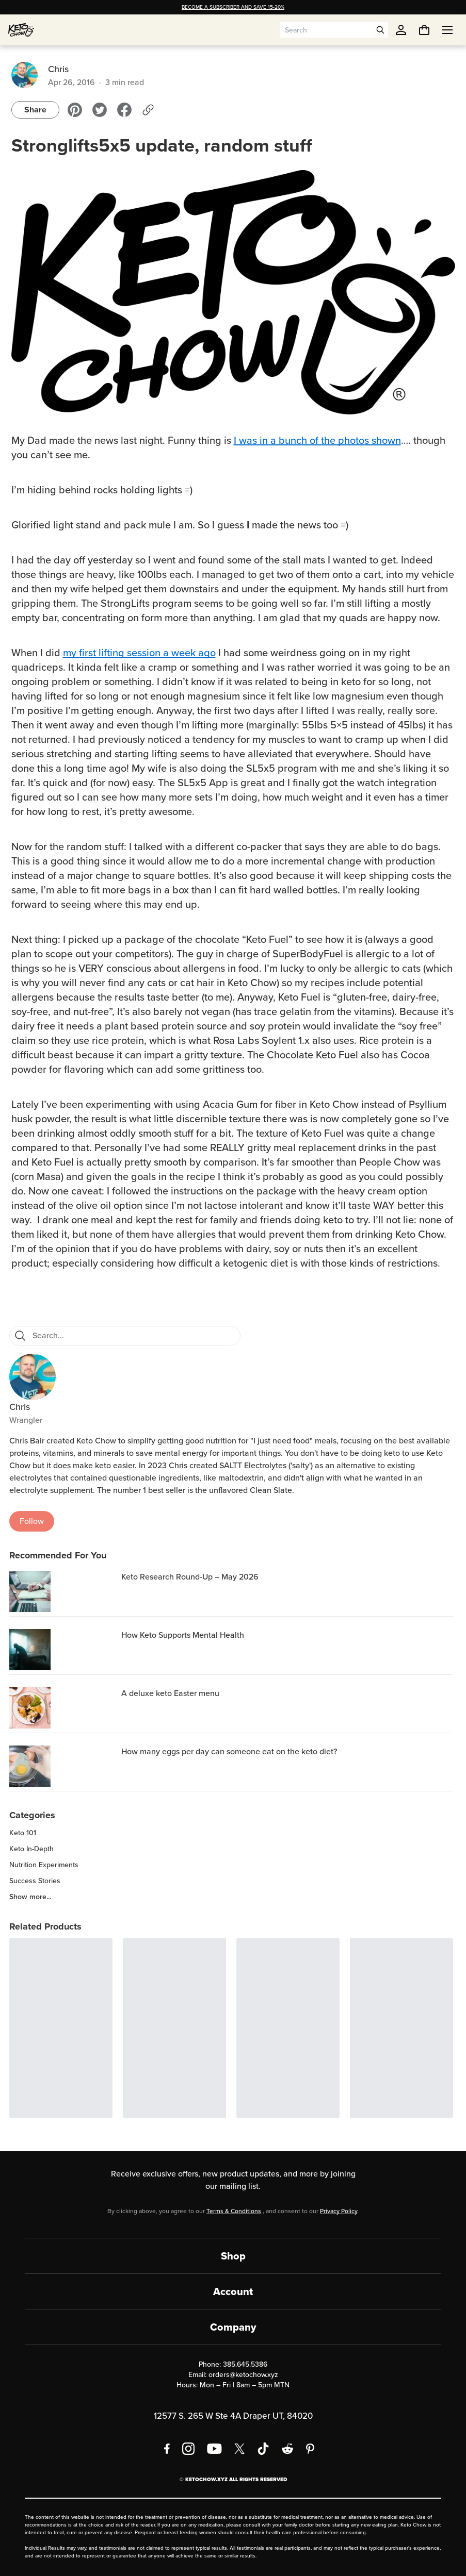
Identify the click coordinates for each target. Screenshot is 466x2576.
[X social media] (239, 2449)
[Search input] (326, 30)
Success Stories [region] (34, 1881)
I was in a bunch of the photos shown (317, 440)
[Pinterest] (310, 2449)
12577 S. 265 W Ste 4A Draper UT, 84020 (233, 2415)
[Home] (21, 30)
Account (233, 2291)
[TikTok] (263, 2448)
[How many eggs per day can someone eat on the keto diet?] (63, 1766)
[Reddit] (288, 2449)
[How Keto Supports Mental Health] (63, 1649)
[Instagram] (188, 2448)
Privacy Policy (338, 2211)
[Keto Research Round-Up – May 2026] (63, 1591)
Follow (32, 1521)
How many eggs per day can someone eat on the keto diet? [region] (229, 1751)
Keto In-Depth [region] (31, 1849)
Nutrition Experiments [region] (43, 1865)
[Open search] (380, 30)
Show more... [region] (30, 1897)
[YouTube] (214, 2449)
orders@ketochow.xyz (243, 2374)
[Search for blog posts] (133, 1335)
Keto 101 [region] (22, 1833)
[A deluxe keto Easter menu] (63, 1708)
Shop (233, 2256)
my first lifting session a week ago (139, 652)
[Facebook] (167, 2449)
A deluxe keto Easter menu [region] (170, 1693)
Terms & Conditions (233, 2211)
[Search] (20, 1335)
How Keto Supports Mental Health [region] (182, 1635)
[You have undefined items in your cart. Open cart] (424, 29)
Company (233, 2327)
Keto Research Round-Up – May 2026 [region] (190, 1577)
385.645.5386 (245, 2364)
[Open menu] (447, 30)
